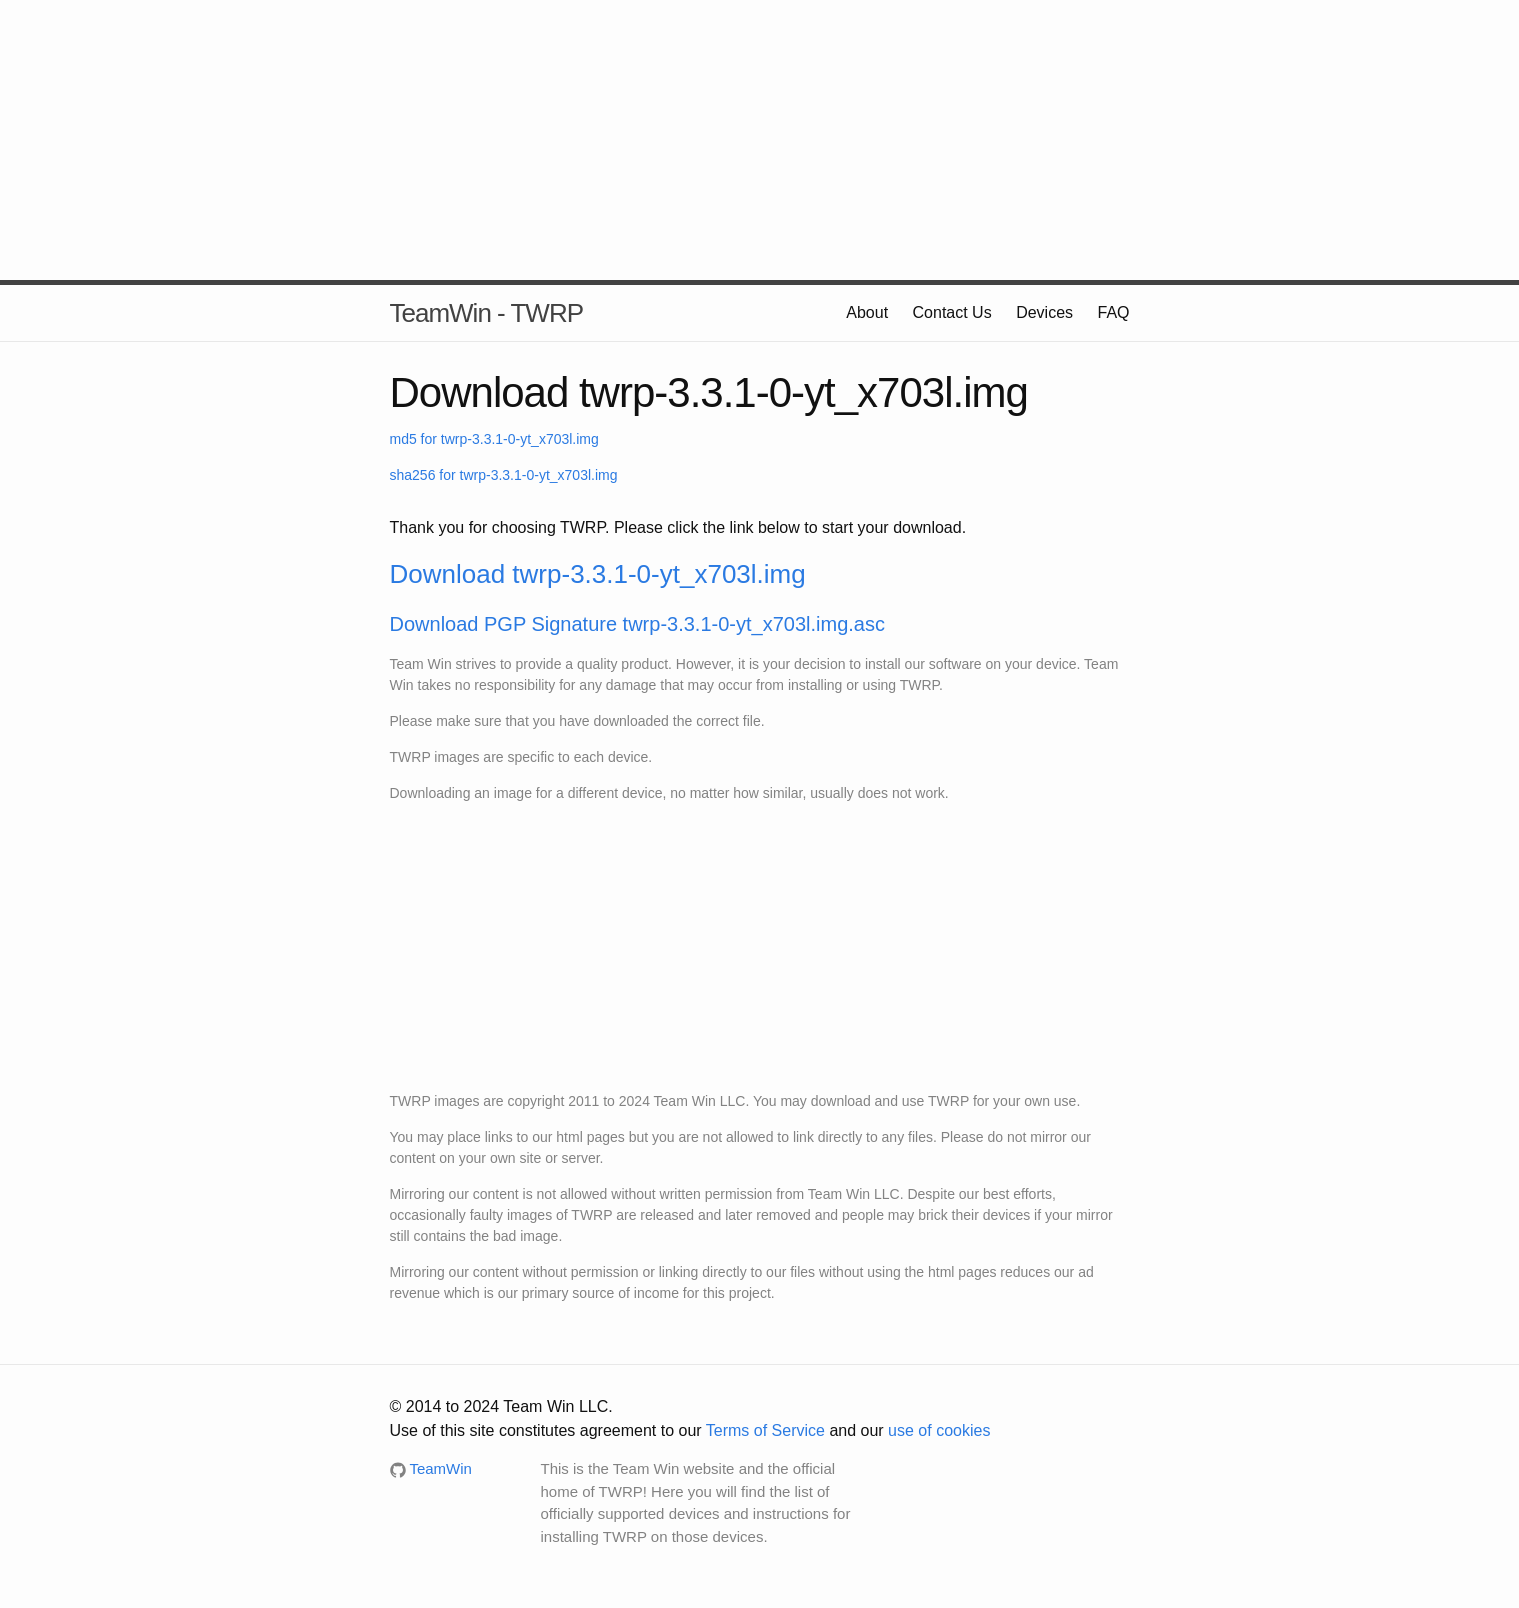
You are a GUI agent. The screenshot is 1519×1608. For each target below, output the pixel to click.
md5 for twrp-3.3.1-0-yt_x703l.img (494, 439)
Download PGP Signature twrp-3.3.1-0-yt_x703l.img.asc (637, 624)
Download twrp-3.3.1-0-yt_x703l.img (598, 574)
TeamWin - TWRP (487, 313)
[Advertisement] (760, 140)
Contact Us (952, 312)
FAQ (1113, 312)
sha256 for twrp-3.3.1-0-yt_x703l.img (504, 475)
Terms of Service (765, 1430)
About (867, 312)
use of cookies (939, 1430)
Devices (1044, 312)
